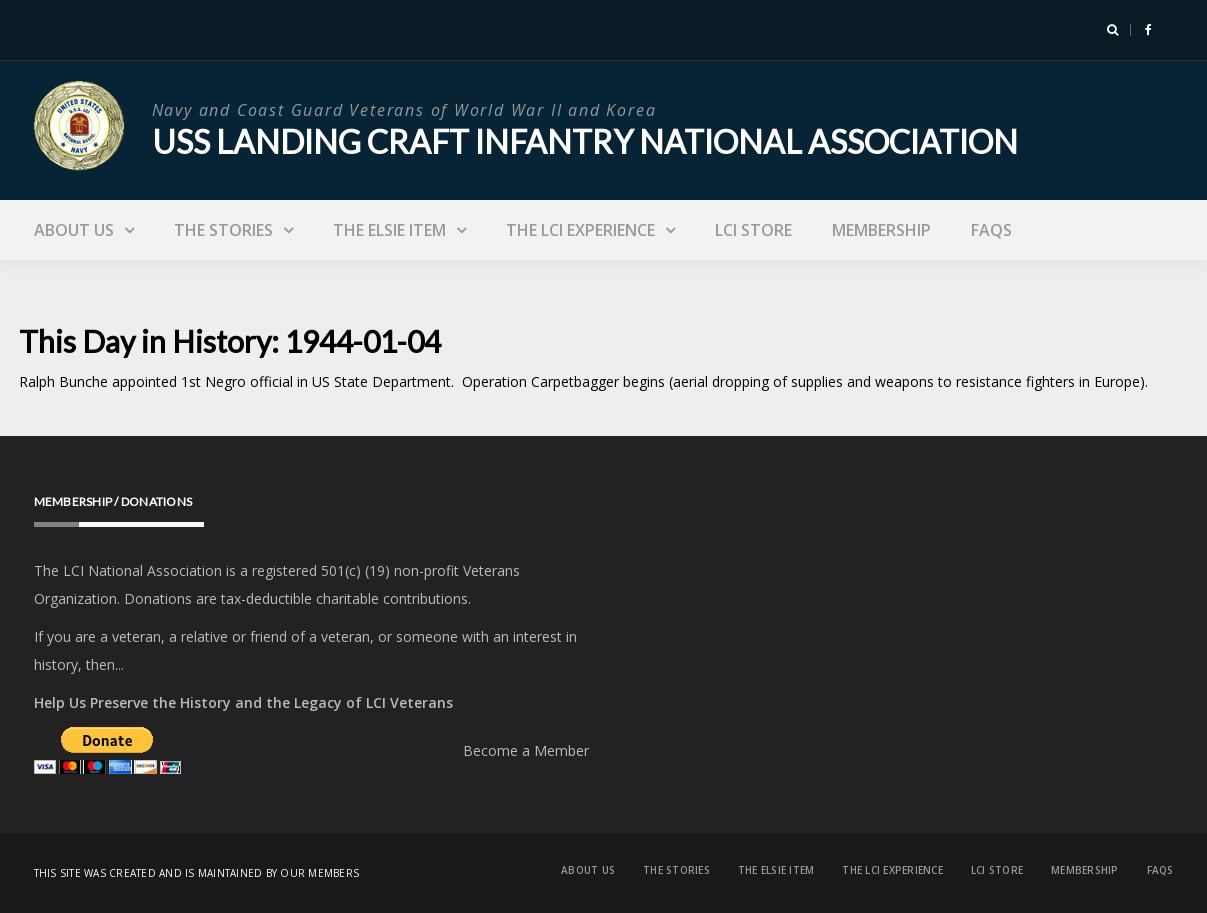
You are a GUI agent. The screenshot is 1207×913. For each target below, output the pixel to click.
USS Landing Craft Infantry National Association (585, 141)
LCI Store (753, 230)
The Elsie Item (389, 230)
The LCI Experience (580, 230)
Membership (881, 230)
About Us (74, 230)
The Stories (223, 230)
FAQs (991, 230)
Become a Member (526, 750)
